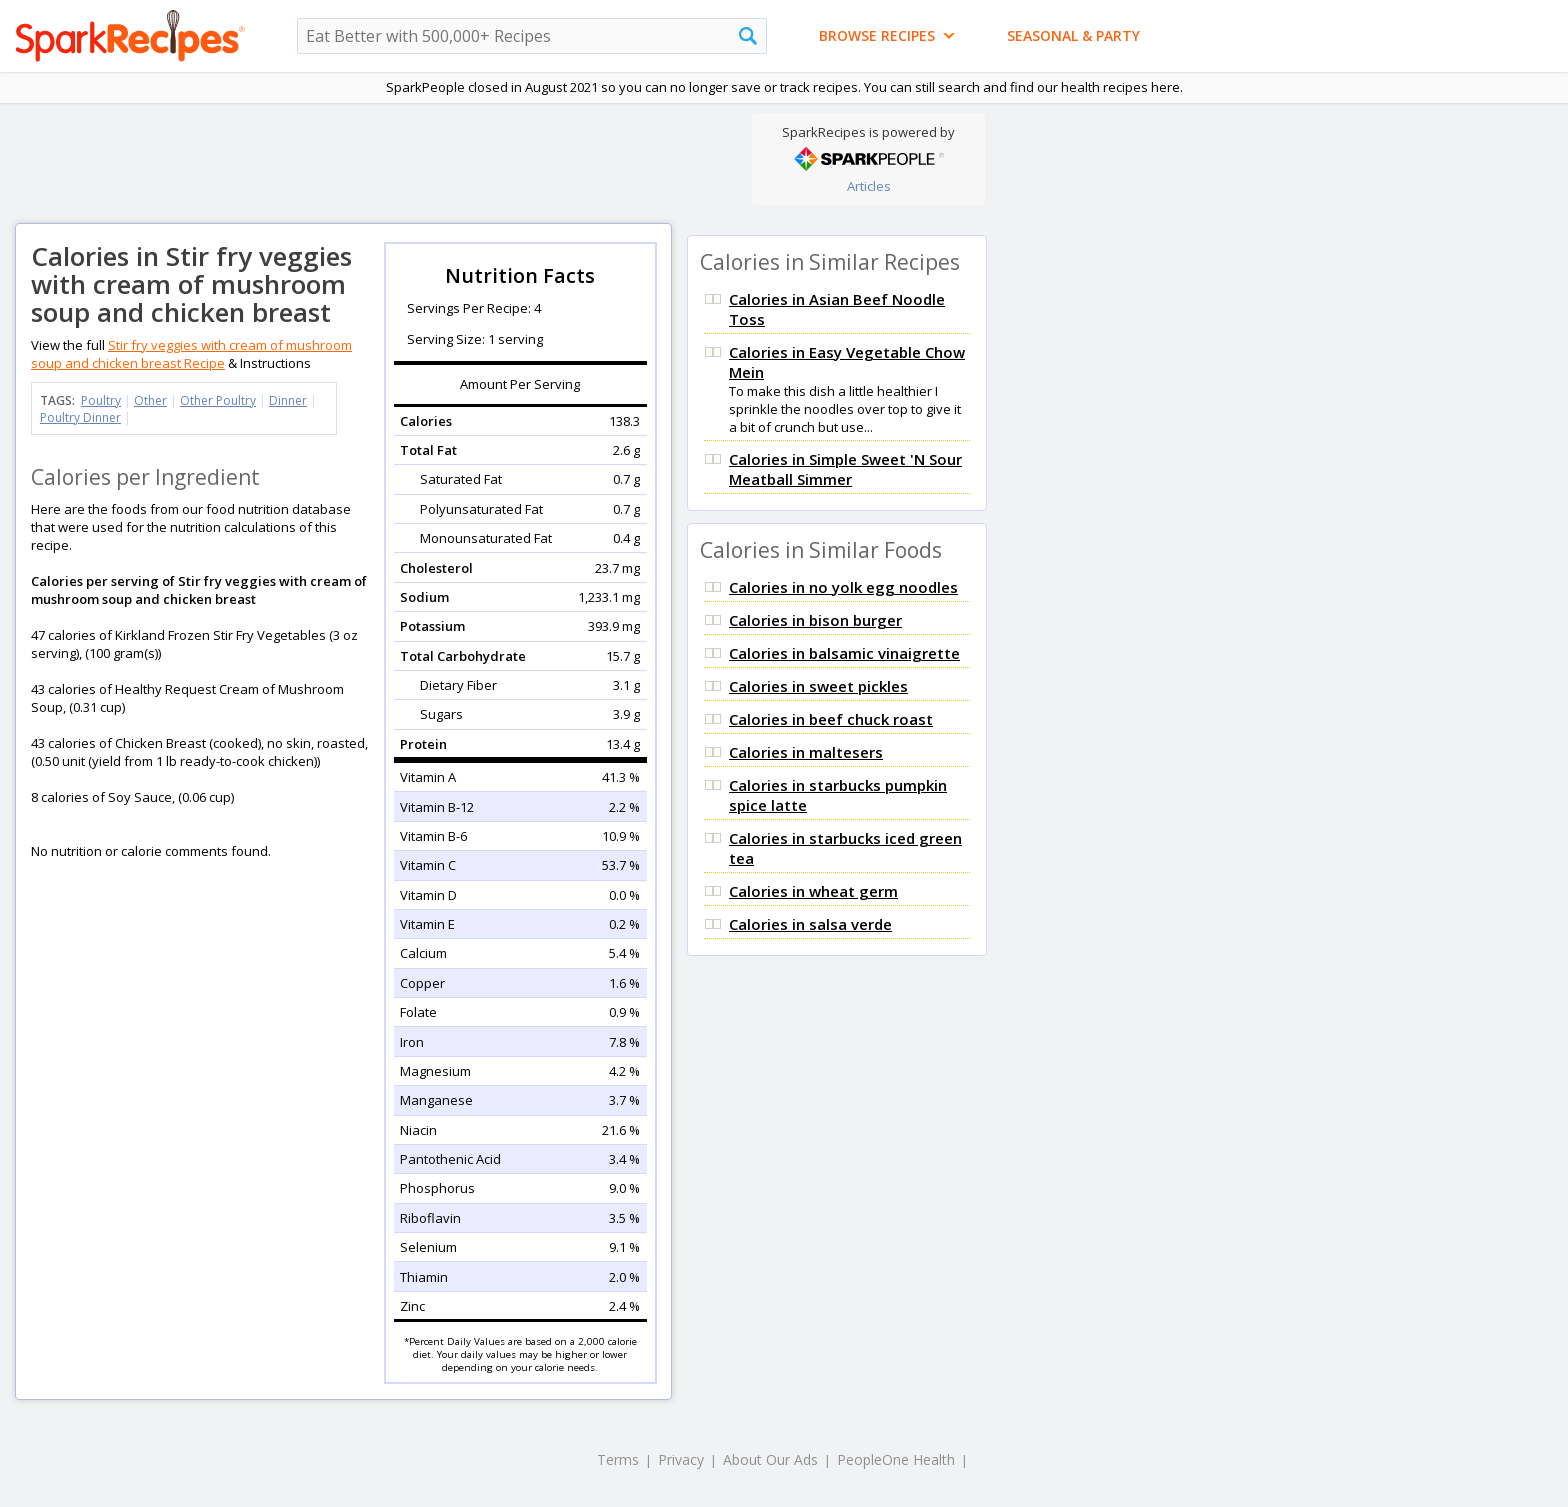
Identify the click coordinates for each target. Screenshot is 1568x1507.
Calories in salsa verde (810, 924)
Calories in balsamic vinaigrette (844, 653)
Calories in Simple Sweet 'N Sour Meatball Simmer (845, 469)
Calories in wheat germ (813, 891)
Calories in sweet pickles (818, 686)
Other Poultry (218, 400)
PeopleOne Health (896, 1459)
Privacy (681, 1459)
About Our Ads (770, 1459)
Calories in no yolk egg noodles (843, 587)
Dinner (288, 400)
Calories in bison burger (815, 620)
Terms (618, 1459)
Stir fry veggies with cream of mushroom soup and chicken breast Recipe (191, 354)
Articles (869, 186)
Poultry (101, 400)
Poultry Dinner (80, 417)
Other (150, 400)
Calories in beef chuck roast (831, 719)
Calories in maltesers (806, 752)
